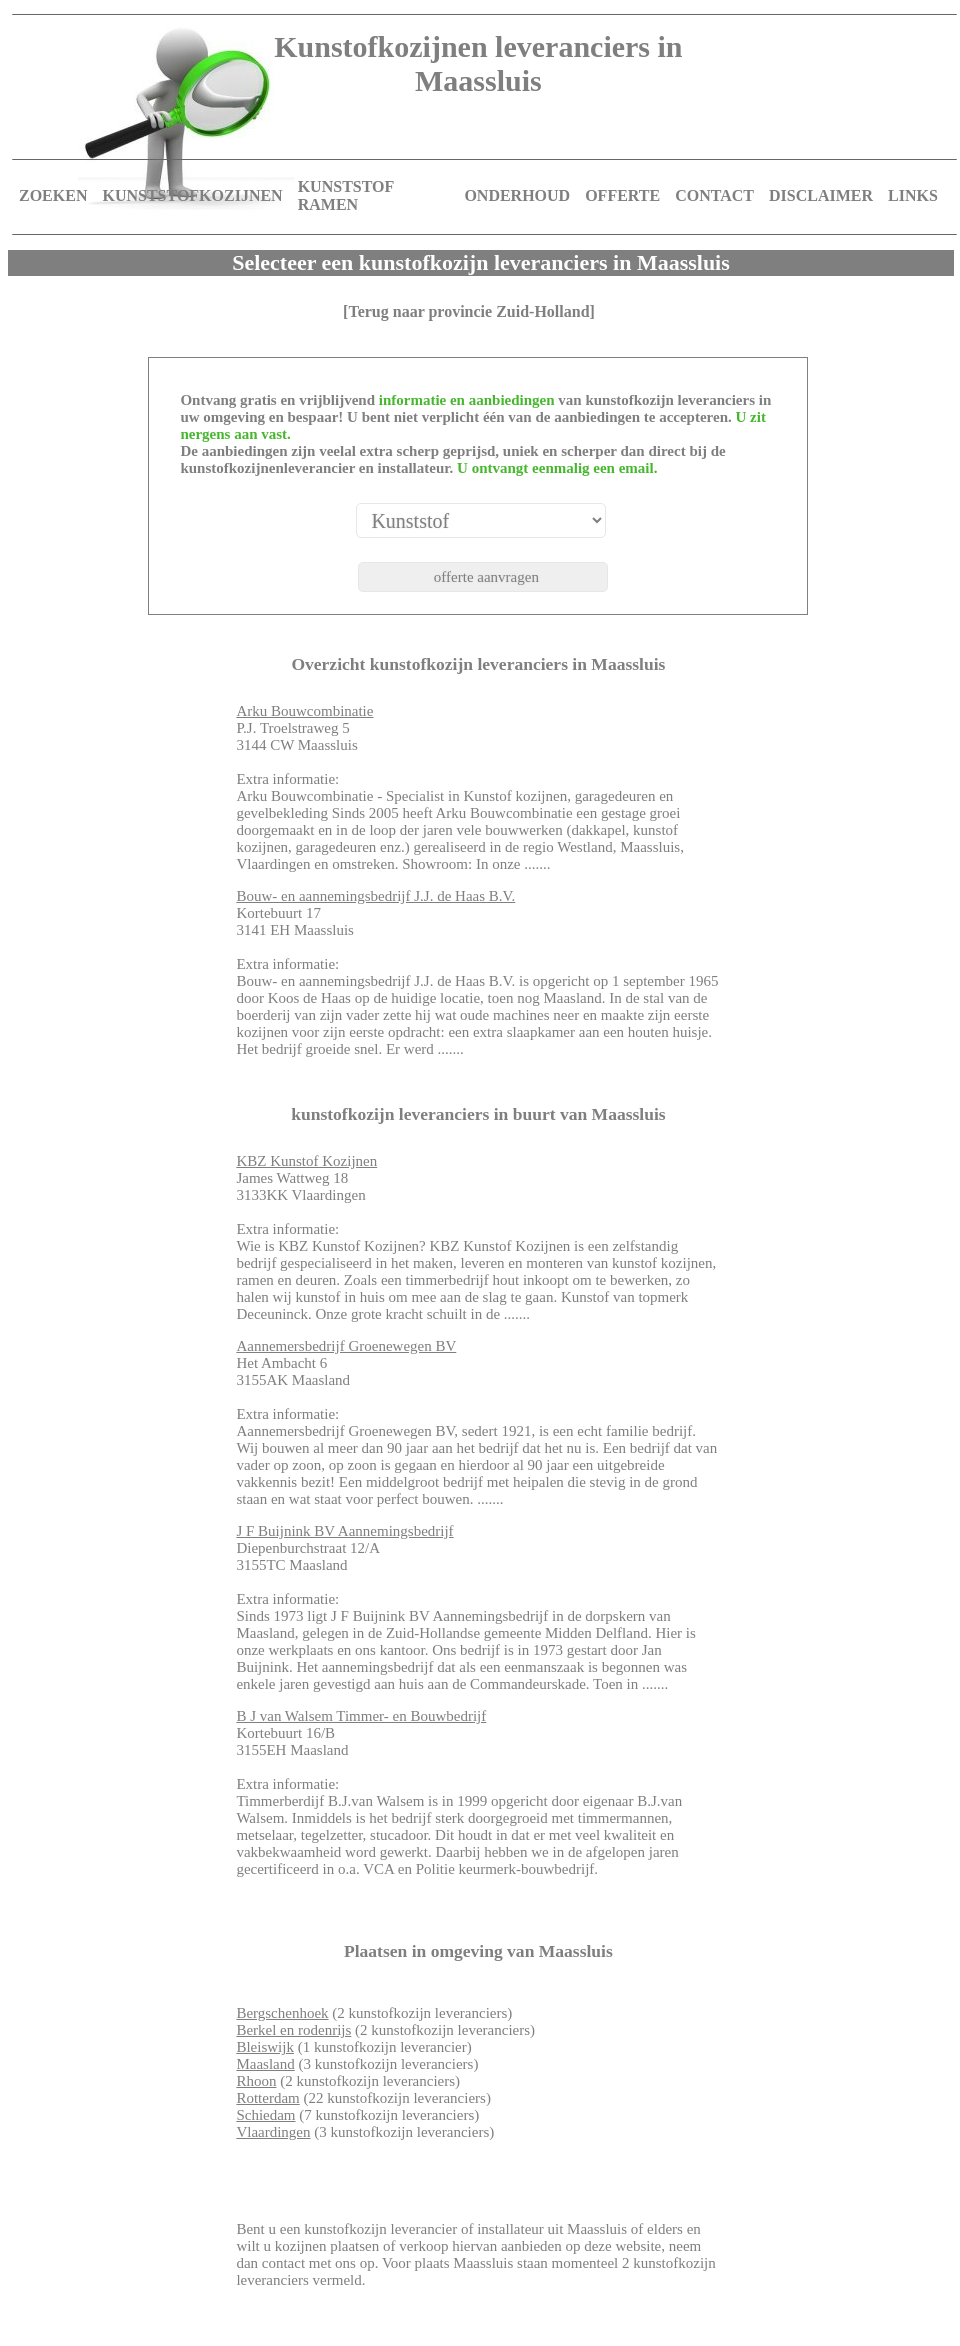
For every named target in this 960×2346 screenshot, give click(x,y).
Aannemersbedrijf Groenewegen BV (346, 1346)
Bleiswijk (265, 2047)
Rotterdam (267, 2098)
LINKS (913, 195)
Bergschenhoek (282, 2013)
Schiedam (265, 2115)
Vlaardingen (273, 2132)
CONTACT (714, 195)
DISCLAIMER (821, 195)
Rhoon (256, 2081)
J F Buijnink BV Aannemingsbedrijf (344, 1531)
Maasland (265, 2064)
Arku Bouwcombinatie (304, 711)
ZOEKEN (53, 195)
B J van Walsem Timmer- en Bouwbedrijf (361, 1716)
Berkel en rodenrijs (293, 2030)
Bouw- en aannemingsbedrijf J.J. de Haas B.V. (375, 896)
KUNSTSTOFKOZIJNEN (192, 195)
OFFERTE (622, 195)
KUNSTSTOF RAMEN (346, 195)
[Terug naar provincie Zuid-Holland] (469, 311)
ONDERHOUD (517, 195)
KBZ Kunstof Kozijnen (306, 1161)
